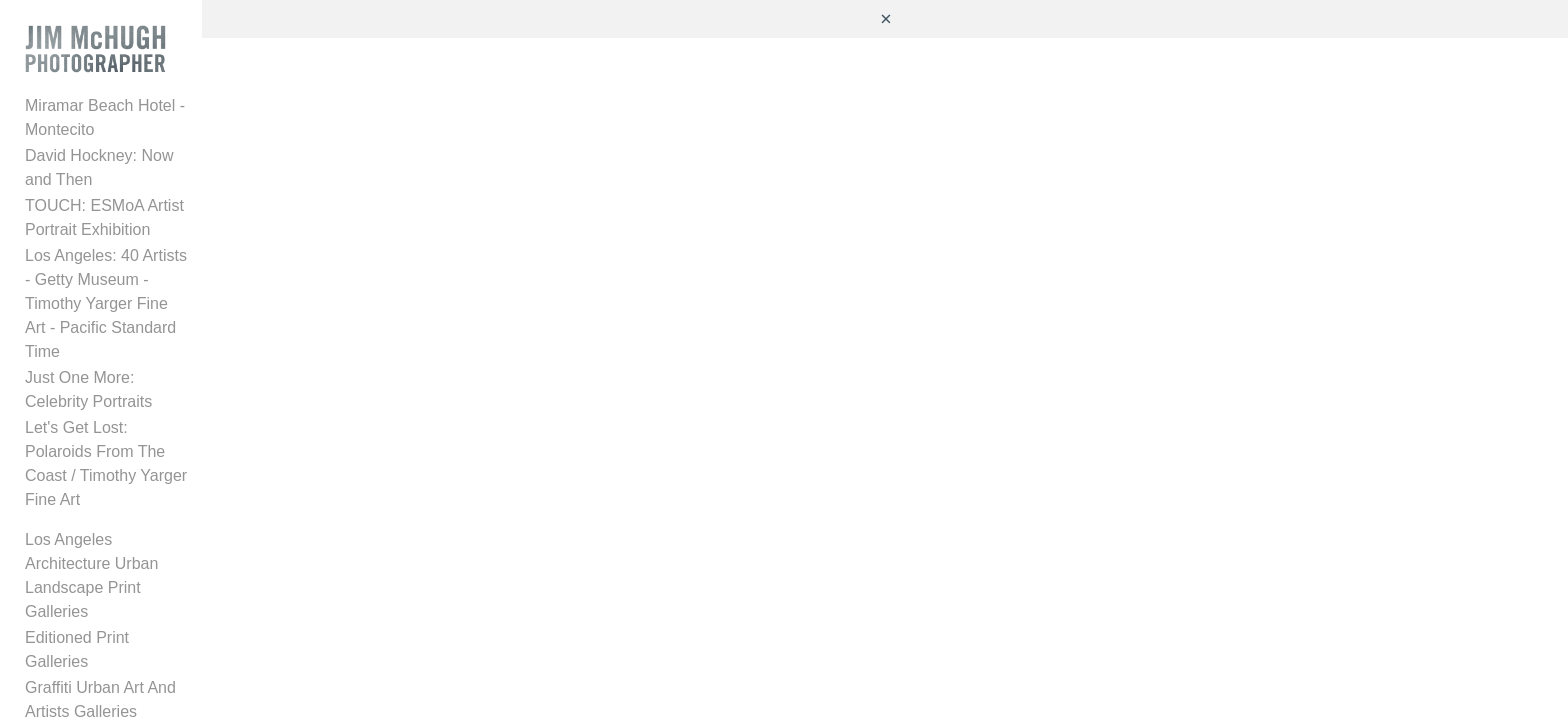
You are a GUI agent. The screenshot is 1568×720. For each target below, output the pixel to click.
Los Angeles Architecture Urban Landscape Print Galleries (137, 396)
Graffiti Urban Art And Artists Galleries (158, 460)
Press (45, 578)
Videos (49, 552)
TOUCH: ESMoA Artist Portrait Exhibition (169, 194)
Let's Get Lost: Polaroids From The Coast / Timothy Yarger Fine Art (172, 332)
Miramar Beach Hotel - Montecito (142, 142)
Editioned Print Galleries (111, 434)
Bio (36, 630)
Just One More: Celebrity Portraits (145, 294)
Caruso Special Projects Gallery (138, 486)
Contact (52, 656)
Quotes (51, 604)
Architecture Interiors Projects (130, 512)
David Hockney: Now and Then (135, 168)
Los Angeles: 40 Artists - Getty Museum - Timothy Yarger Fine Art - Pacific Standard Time (170, 244)
